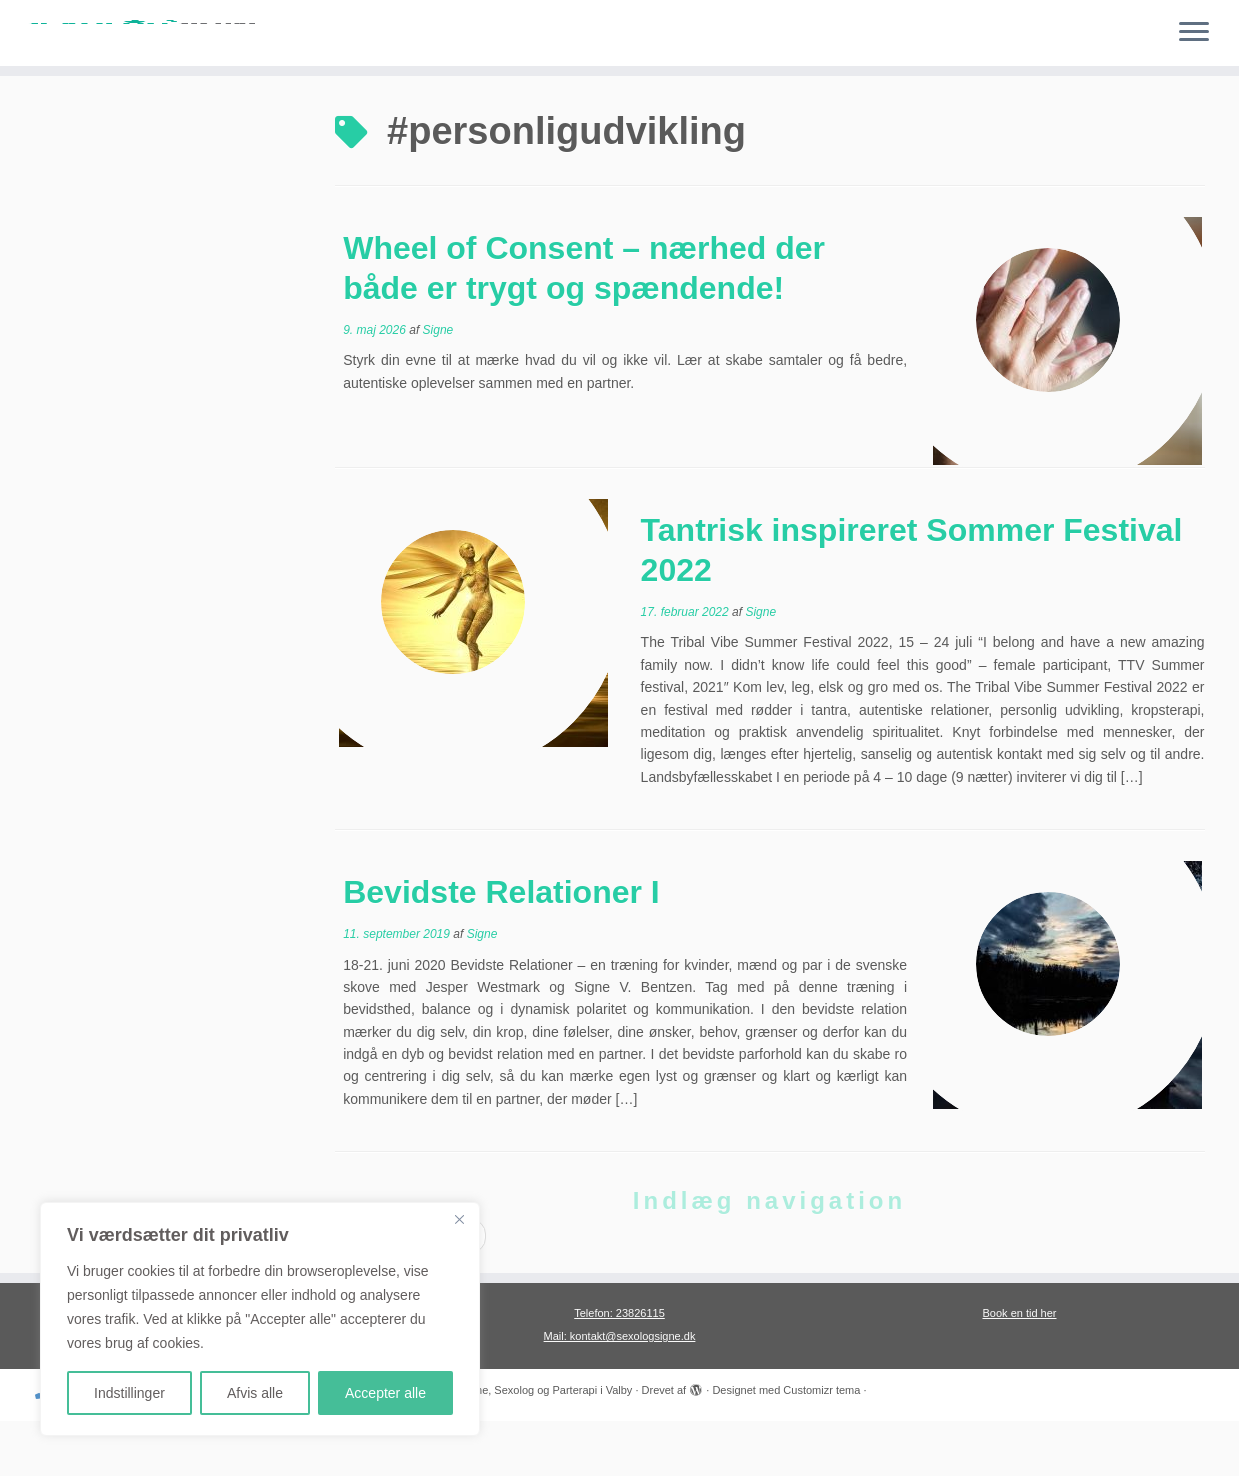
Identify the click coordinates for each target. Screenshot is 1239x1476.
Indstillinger (129, 1393)
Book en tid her (1020, 1368)
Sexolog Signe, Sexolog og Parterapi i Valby (524, 1445)
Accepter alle (385, 1393)
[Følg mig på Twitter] (105, 1446)
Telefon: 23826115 (619, 1368)
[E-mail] (77, 1446)
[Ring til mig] (49, 1446)
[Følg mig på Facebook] (133, 1446)
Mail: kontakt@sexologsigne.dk (620, 1391)
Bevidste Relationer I (501, 947)
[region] (260, 1319)
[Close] (459, 1219)
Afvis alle (255, 1393)
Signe (438, 385)
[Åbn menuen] (1194, 33)
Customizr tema (821, 1445)
